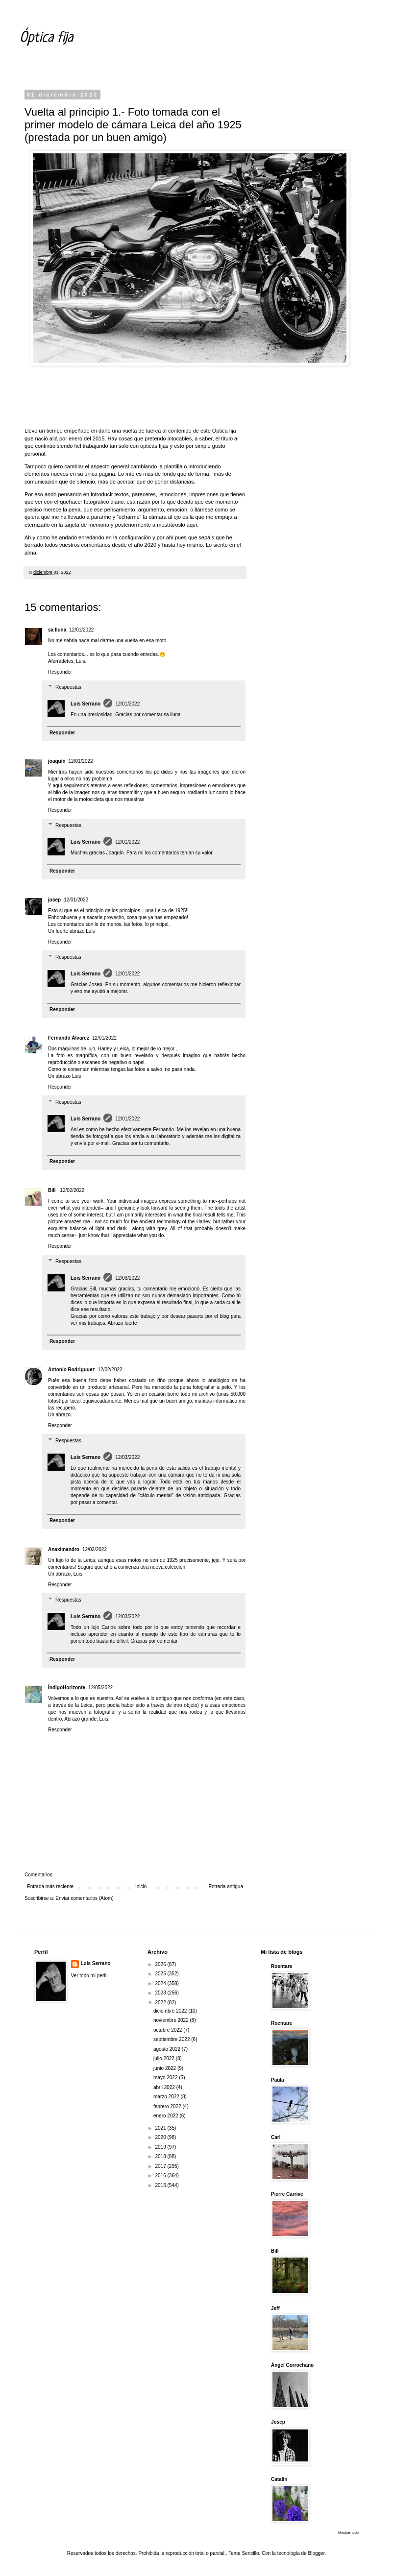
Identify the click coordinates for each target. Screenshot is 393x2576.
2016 (161, 2175)
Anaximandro (63, 1549)
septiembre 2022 (172, 2039)
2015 (161, 2185)
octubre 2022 (168, 2030)
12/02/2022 (72, 1190)
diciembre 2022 (170, 2011)
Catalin (279, 2479)
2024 (161, 1983)
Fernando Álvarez (68, 1038)
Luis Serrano (85, 703)
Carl (275, 2137)
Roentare (281, 1966)
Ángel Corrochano (292, 2365)
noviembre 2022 (171, 2020)
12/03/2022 (127, 1278)
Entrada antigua (225, 1886)
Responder (60, 672)
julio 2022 (164, 2058)
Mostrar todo (348, 2532)
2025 (161, 1973)
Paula (277, 2080)
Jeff (275, 2308)
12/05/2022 (100, 1687)
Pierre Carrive (287, 2194)
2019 (161, 2147)
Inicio (141, 1886)
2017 (161, 2166)
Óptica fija (46, 38)
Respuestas (68, 687)
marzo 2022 (167, 2096)
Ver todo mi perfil (89, 1975)
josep (54, 899)
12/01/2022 (81, 629)
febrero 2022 (168, 2106)
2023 (161, 1992)
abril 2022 (164, 2087)
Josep (278, 2422)
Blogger (316, 2553)
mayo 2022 (166, 2077)
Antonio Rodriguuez (71, 1369)
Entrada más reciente (50, 1886)
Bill (52, 1190)
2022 (161, 2002)
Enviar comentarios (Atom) (84, 1898)
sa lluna (57, 629)
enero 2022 (166, 2115)
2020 (161, 2137)
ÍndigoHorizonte (66, 1687)
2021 (161, 2128)
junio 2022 (165, 2068)
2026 (161, 1964)
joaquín (57, 761)
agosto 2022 (167, 2049)
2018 (161, 2156)
